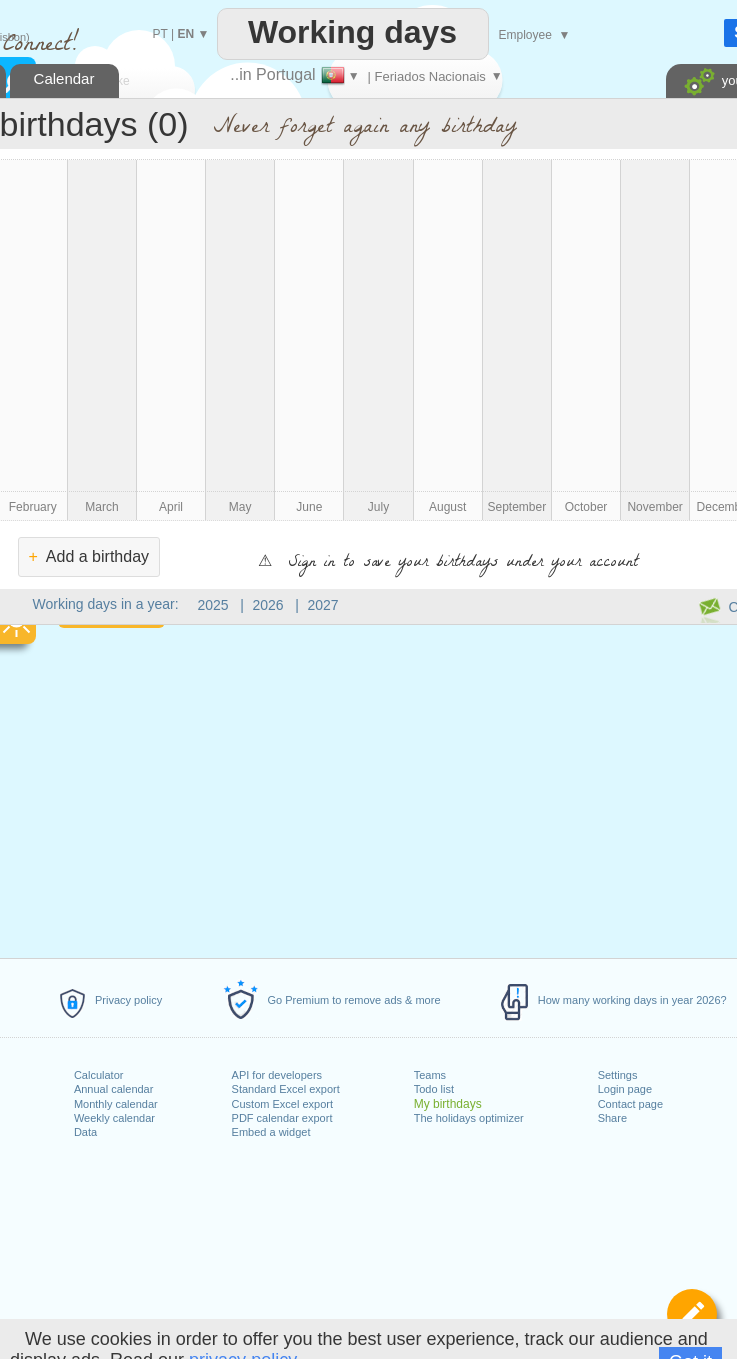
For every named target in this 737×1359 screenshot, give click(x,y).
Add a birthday (89, 556)
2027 (323, 605)
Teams (430, 1075)
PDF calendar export (282, 1118)
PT (160, 34)
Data (85, 1132)
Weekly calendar (114, 1118)
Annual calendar (114, 1089)
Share (612, 1118)
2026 (268, 605)
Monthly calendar (116, 1104)
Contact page (630, 1104)
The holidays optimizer (469, 1118)
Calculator (99, 1075)
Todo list (434, 1089)
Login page (625, 1089)
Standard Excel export (286, 1089)
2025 (213, 605)
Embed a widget (271, 1132)
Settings (618, 1075)
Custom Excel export (282, 1104)
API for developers (277, 1075)
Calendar (64, 78)
